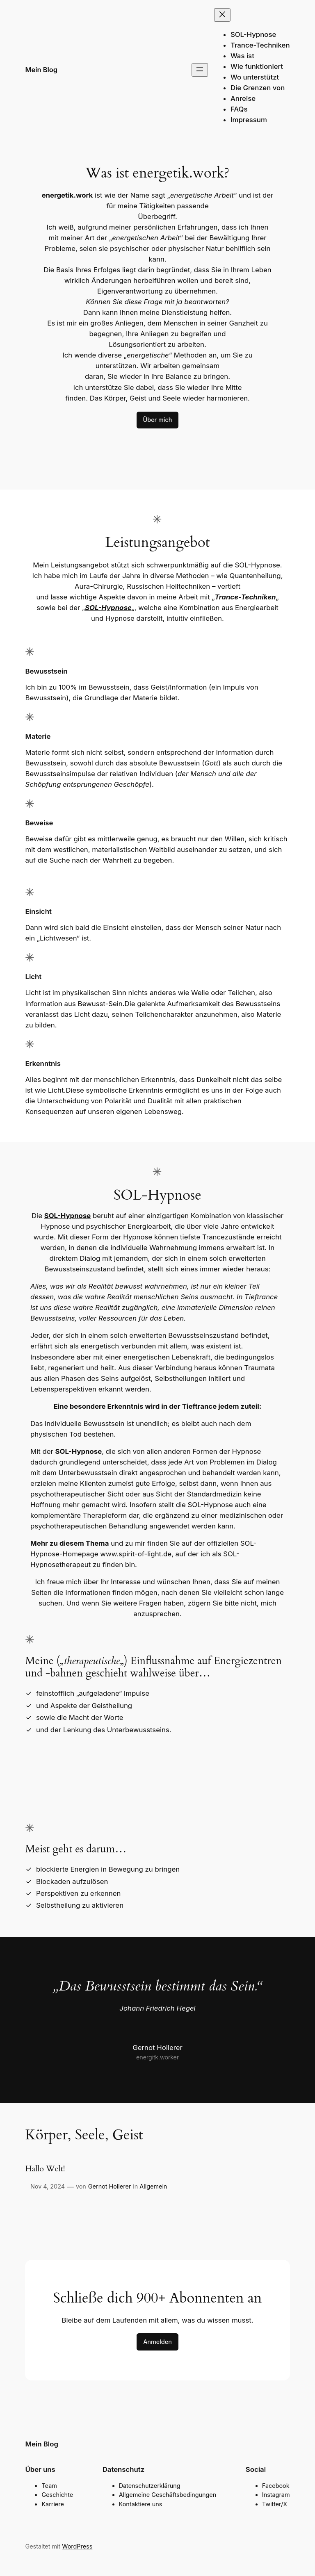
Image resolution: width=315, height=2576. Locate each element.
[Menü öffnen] (200, 70)
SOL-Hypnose (108, 608)
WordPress (77, 2546)
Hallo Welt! (45, 2169)
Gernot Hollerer (109, 2186)
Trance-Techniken (245, 597)
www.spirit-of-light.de (135, 1554)
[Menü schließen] (222, 15)
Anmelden (157, 2341)
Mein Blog (41, 70)
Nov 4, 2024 (47, 2186)
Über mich (157, 419)
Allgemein (153, 2186)
